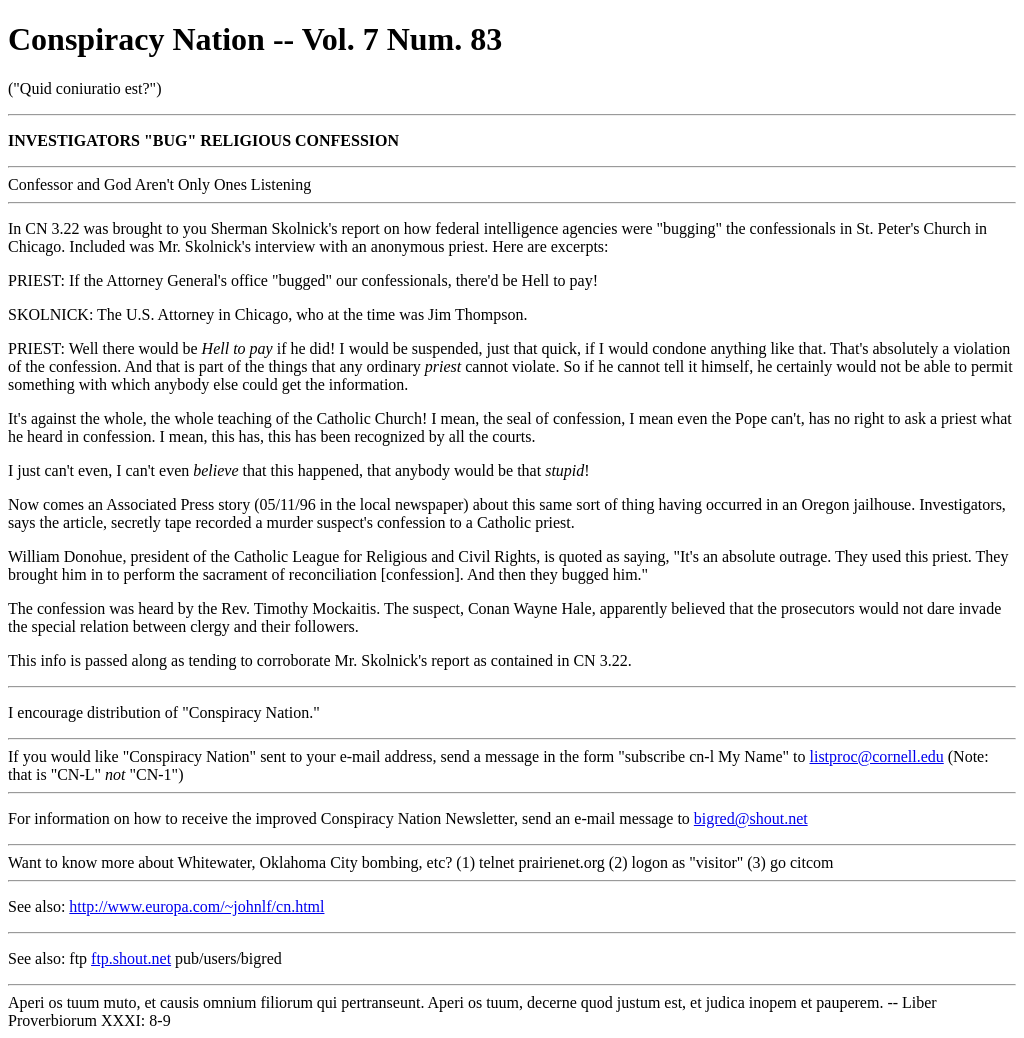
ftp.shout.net (131, 958)
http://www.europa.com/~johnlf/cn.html (196, 906)
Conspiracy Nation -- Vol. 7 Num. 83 (255, 39)
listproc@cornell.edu (877, 756)
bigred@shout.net (751, 818)
